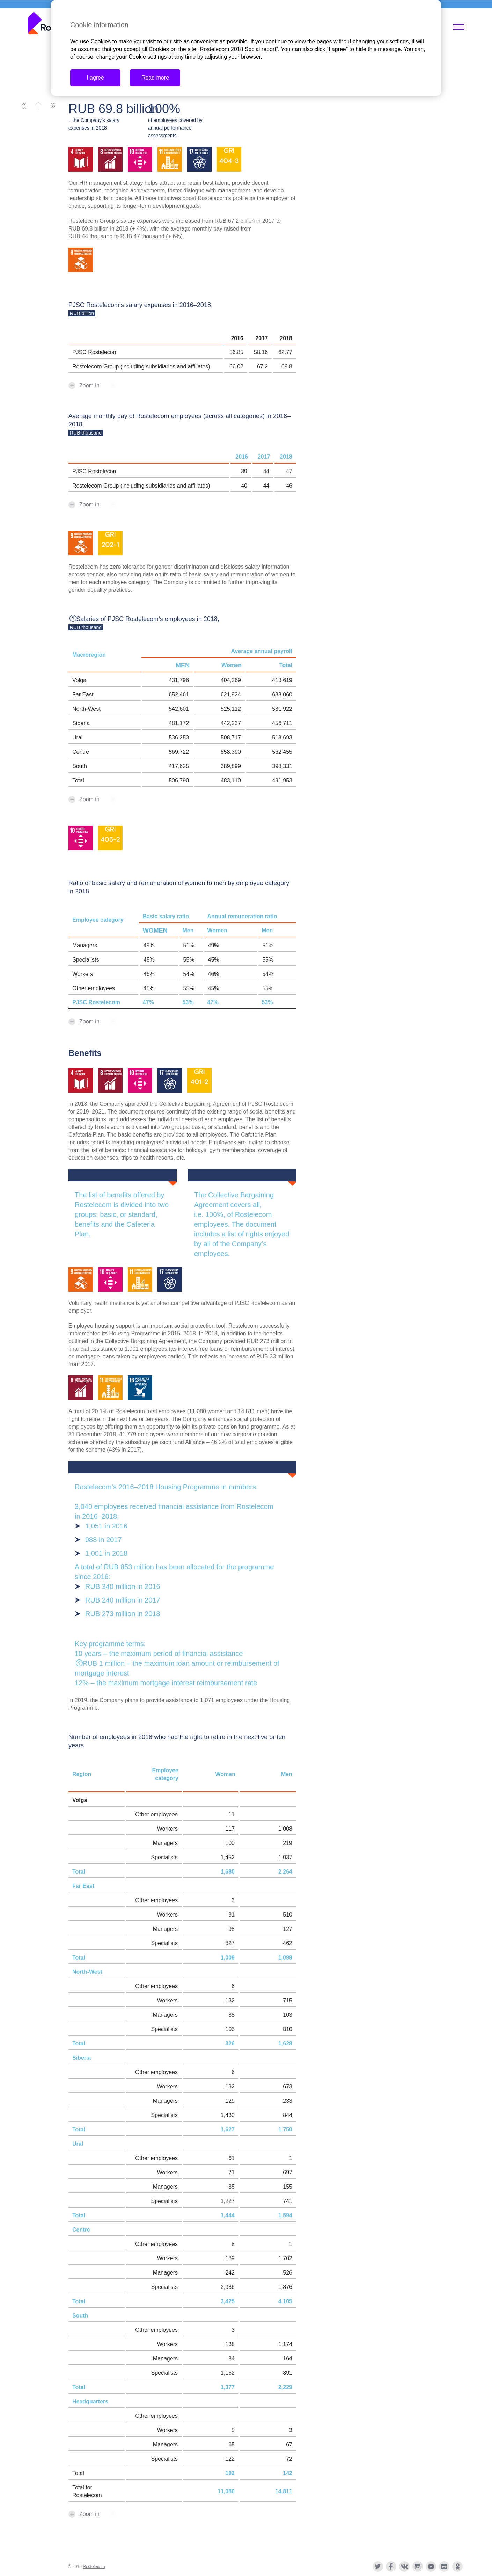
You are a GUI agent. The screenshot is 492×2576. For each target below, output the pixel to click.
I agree (95, 78)
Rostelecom (94, 2566)
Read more (155, 78)
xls (122, 385)
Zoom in (89, 385)
